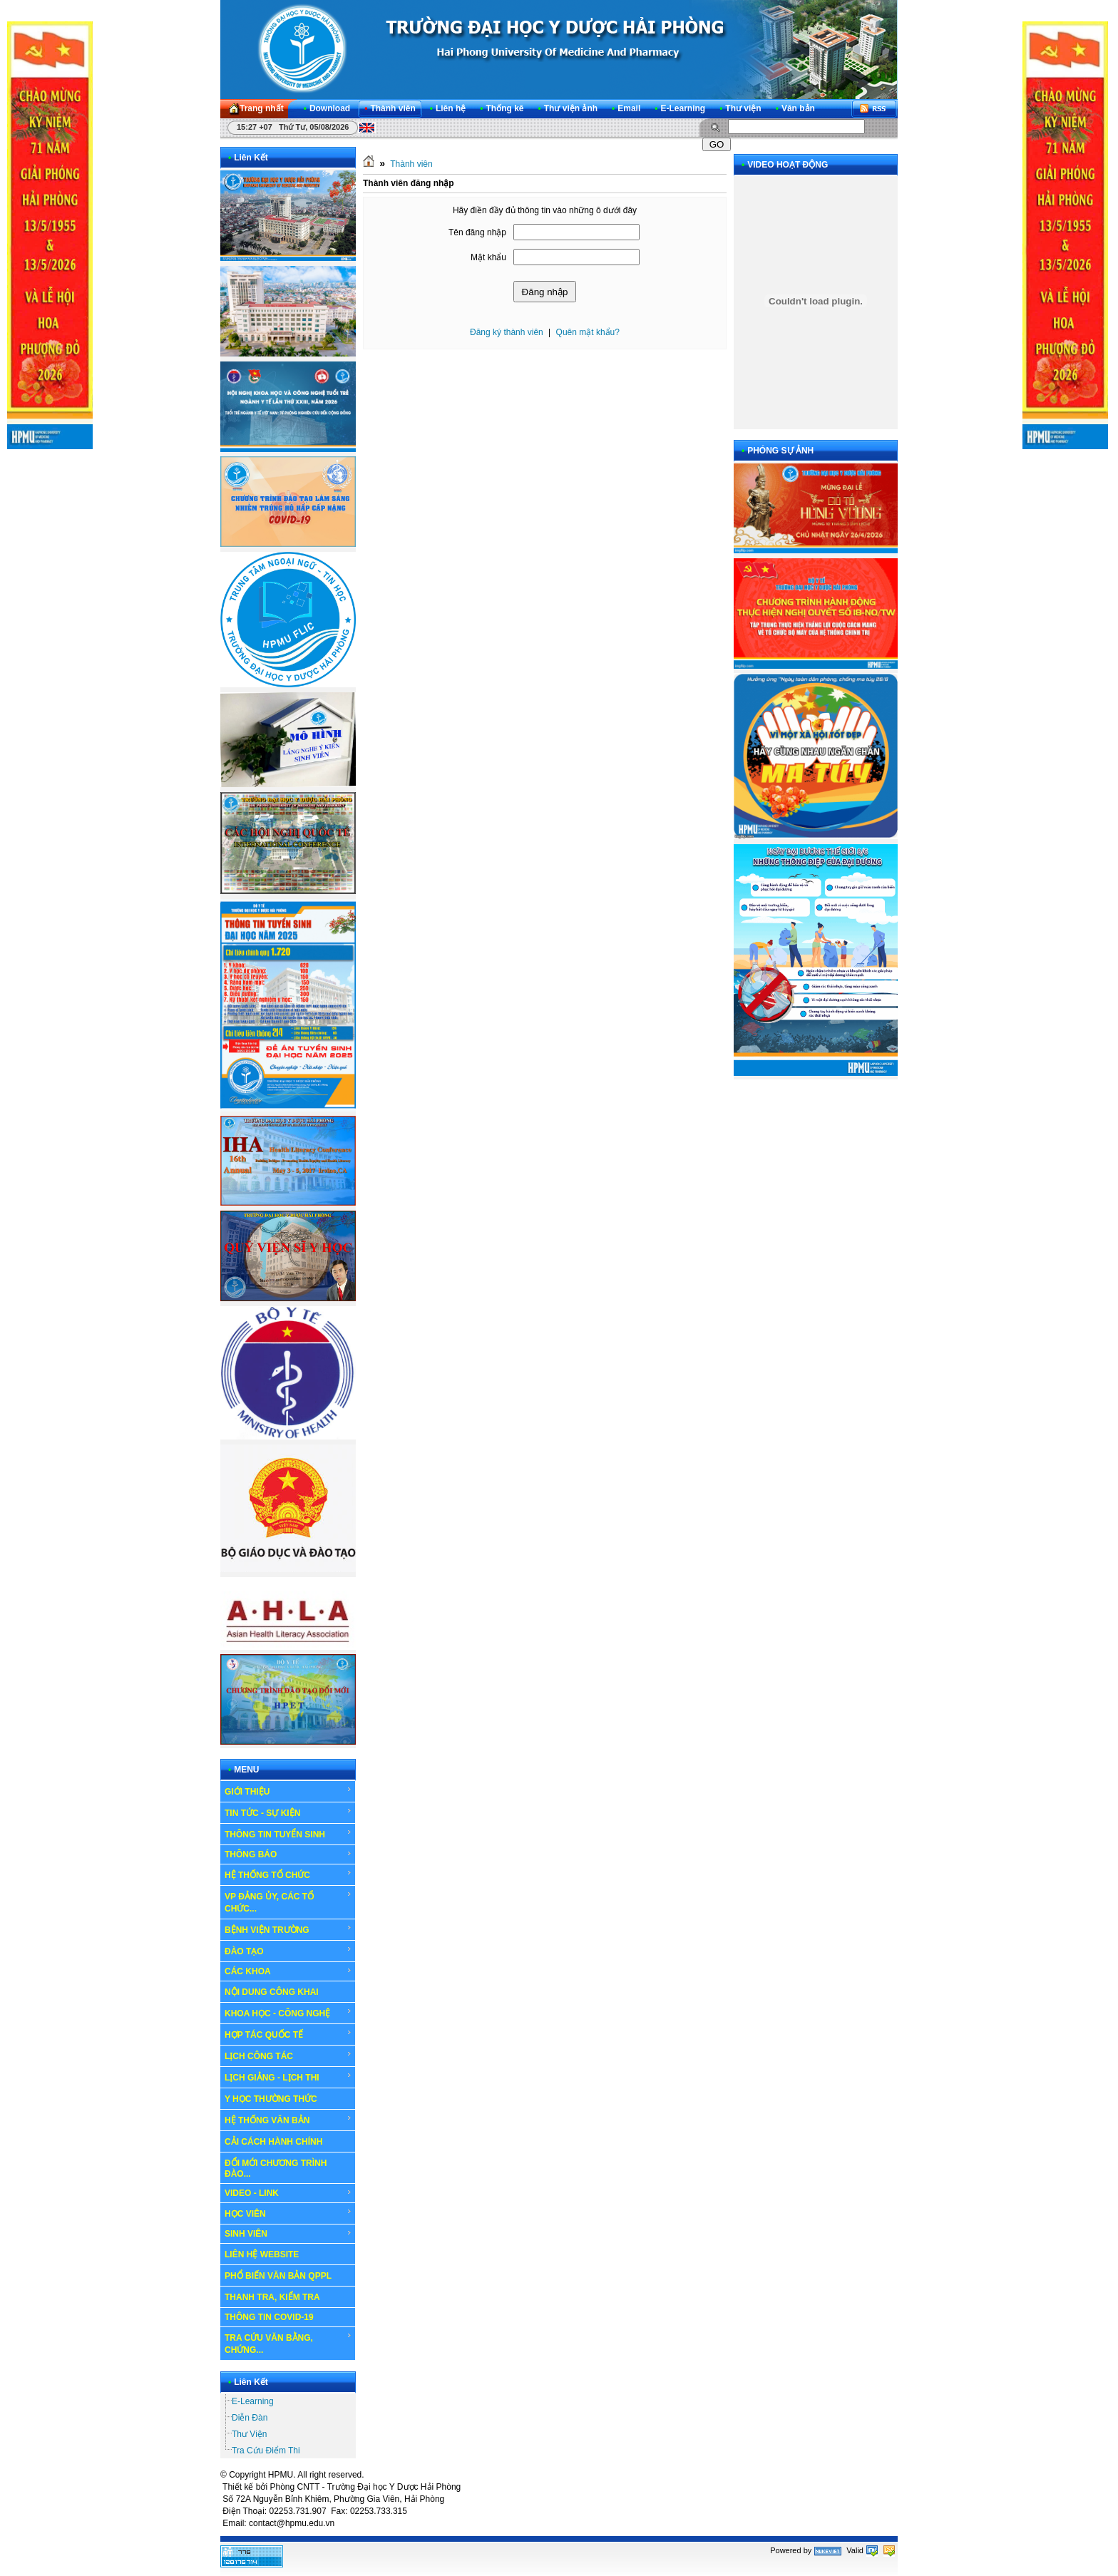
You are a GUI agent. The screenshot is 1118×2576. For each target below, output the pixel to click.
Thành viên (411, 164)
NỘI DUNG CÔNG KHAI (272, 1992)
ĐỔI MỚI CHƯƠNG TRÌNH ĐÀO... (276, 2168)
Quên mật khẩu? (588, 332)
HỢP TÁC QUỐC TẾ (288, 2034)
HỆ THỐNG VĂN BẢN (288, 2119)
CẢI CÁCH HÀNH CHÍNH (273, 2142)
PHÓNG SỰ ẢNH (780, 451)
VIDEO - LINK (288, 2193)
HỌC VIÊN (288, 2213)
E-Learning (253, 2401)
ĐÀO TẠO (288, 1950)
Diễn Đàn (249, 2418)
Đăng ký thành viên (506, 332)
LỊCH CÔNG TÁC (288, 2055)
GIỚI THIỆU (288, 1791)
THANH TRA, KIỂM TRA (272, 2297)
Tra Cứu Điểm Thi (266, 2451)
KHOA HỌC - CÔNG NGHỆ (288, 2012)
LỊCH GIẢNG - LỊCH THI (288, 2077)
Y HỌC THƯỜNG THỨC (271, 2099)
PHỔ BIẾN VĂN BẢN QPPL (278, 2276)
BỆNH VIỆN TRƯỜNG (288, 1929)
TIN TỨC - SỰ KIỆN (288, 1812)
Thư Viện (249, 2434)
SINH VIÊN (288, 2234)
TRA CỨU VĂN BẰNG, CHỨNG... (288, 2343)
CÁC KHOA (288, 1971)
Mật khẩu (488, 257)
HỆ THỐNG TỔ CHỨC (288, 1874)
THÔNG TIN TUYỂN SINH (288, 1833)
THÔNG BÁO (288, 1854)
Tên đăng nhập (477, 232)
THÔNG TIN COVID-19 (269, 2317)
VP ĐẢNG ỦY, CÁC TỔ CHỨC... (288, 1902)
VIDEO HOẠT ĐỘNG (787, 165)
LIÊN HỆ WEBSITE (262, 2254)
